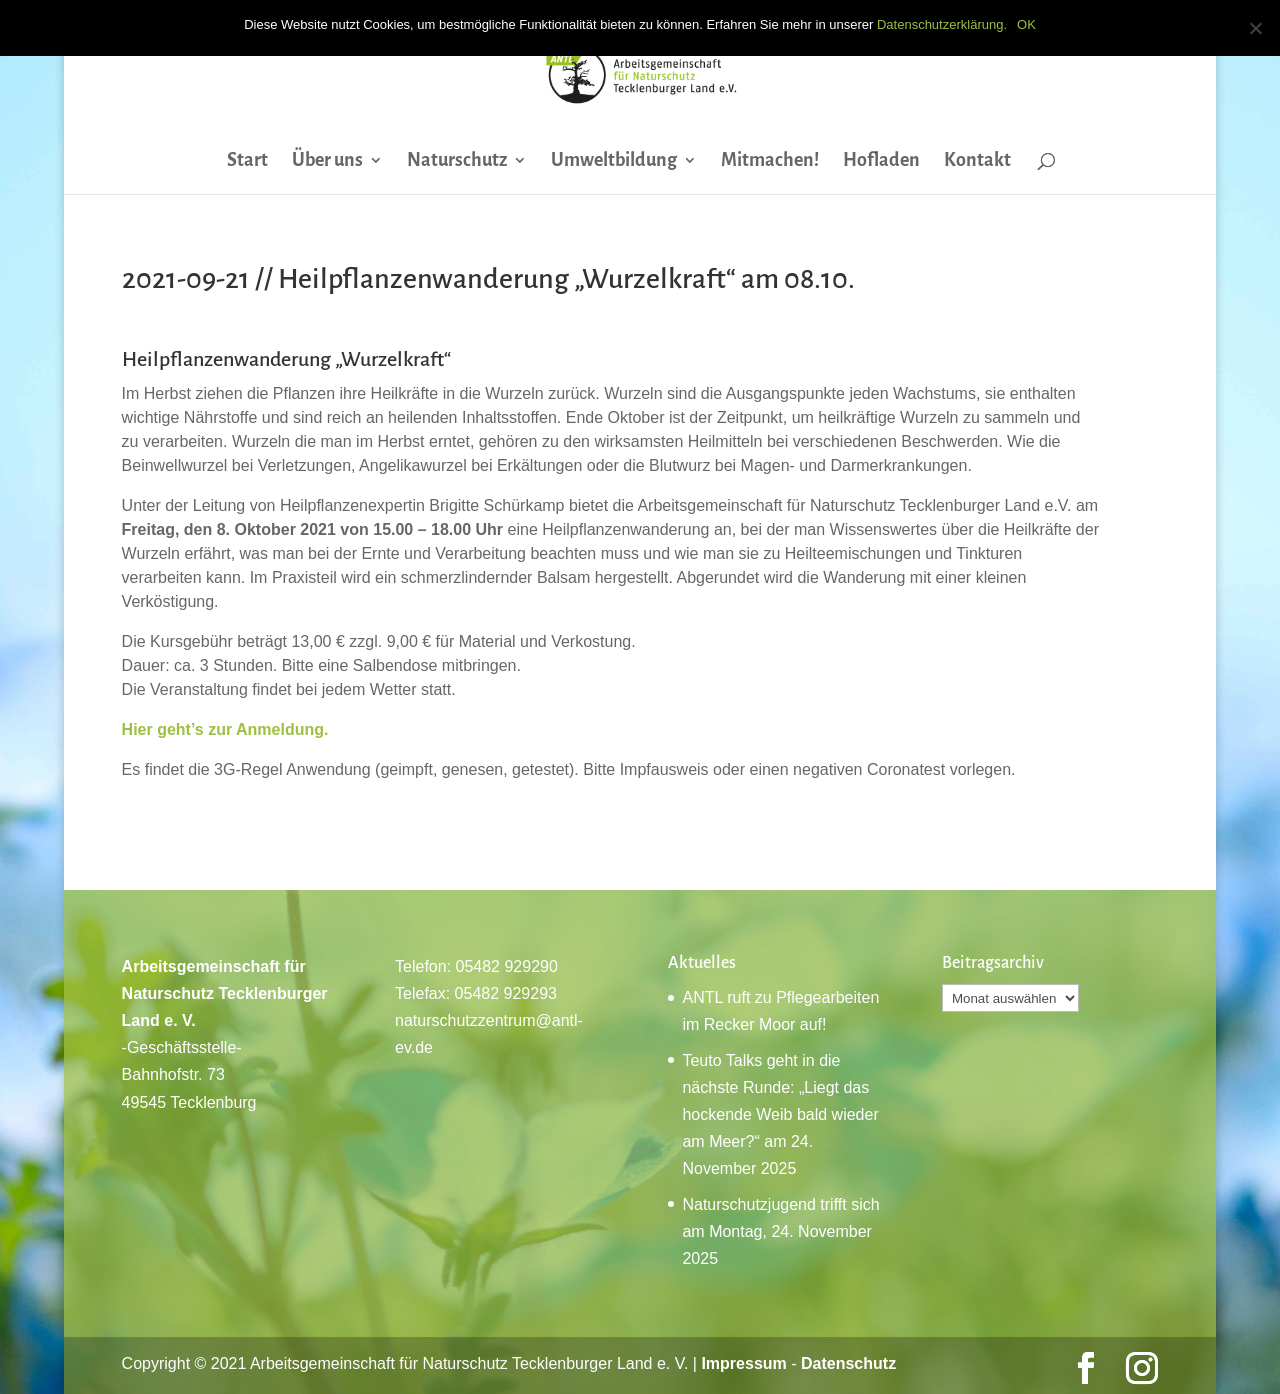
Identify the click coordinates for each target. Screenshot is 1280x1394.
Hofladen (881, 161)
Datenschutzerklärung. (942, 24)
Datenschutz (848, 1363)
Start (247, 161)
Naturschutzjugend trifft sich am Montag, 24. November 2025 (780, 1231)
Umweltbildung (614, 161)
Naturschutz (457, 161)
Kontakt (977, 161)
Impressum (743, 1363)
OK (1026, 24)
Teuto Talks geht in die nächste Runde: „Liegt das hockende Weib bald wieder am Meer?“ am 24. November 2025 (780, 1115)
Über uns (327, 161)
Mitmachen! (770, 161)
